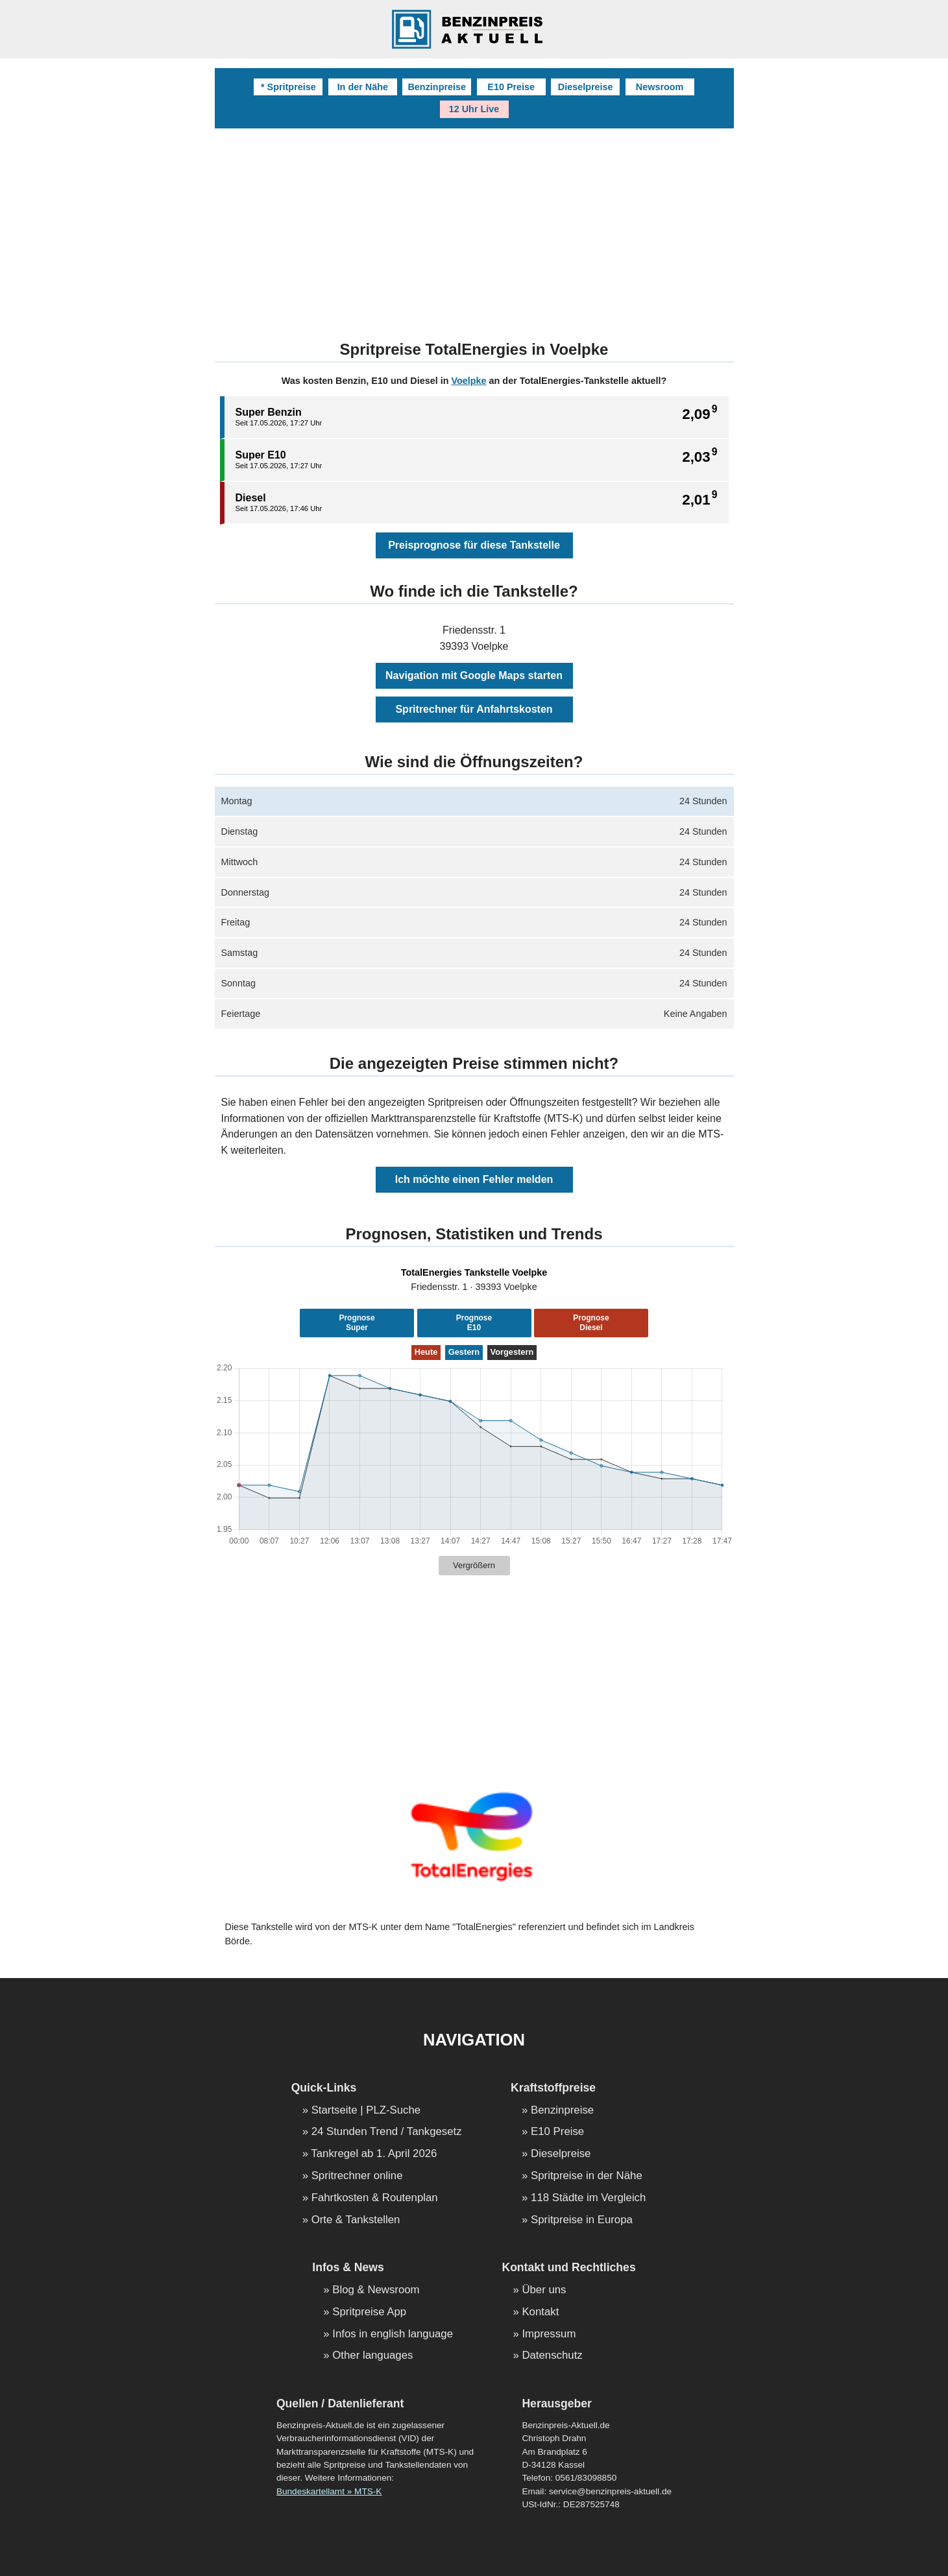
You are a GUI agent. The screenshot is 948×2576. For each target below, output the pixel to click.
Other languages (372, 2355)
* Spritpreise (288, 87)
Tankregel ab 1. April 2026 (374, 2154)
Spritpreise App (369, 2312)
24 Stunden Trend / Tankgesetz (386, 2132)
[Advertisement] (474, 225)
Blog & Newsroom (375, 2290)
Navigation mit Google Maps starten (474, 675)
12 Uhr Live (474, 109)
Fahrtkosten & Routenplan (374, 2198)
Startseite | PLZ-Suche (366, 2110)
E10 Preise (511, 87)
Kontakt (540, 2312)
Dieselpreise (585, 87)
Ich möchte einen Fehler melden (474, 1179)
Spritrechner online (357, 2176)
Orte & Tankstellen (355, 2220)
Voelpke (468, 381)
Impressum (549, 2334)
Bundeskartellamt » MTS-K (329, 2491)
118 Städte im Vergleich (588, 2198)
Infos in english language (392, 2334)
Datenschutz (552, 2355)
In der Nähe (362, 87)
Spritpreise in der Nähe (586, 2176)
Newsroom (660, 87)
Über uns (544, 2290)
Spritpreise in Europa (582, 2220)
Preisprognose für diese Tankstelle (474, 545)
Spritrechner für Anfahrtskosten (473, 709)
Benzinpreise (436, 87)
